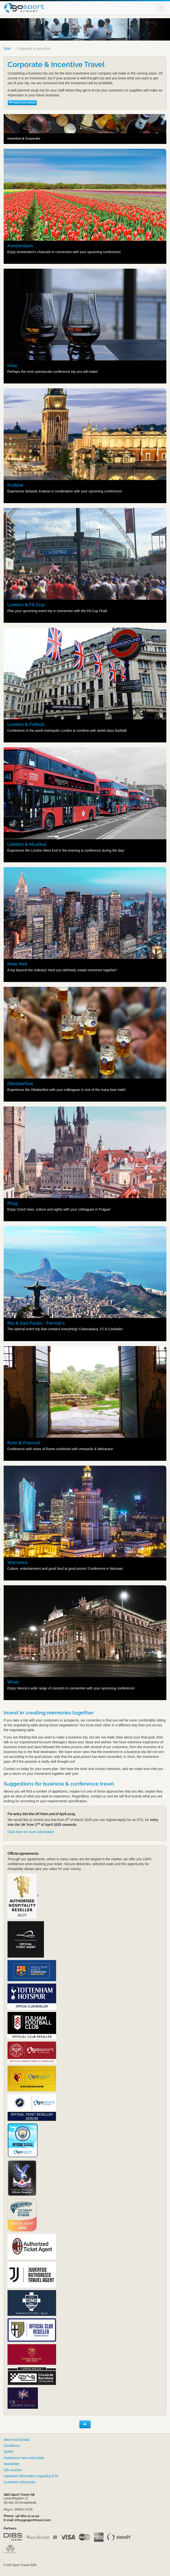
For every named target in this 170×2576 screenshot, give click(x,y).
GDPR (8, 2452)
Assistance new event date (24, 2458)
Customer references (19, 2482)
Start (7, 48)
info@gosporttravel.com (33, 2520)
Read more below (22, 102)
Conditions (12, 2446)
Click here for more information (31, 1832)
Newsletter (12, 2464)
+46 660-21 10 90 (27, 2516)
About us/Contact (17, 2440)
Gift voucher (13, 2470)
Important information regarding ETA (31, 2476)
